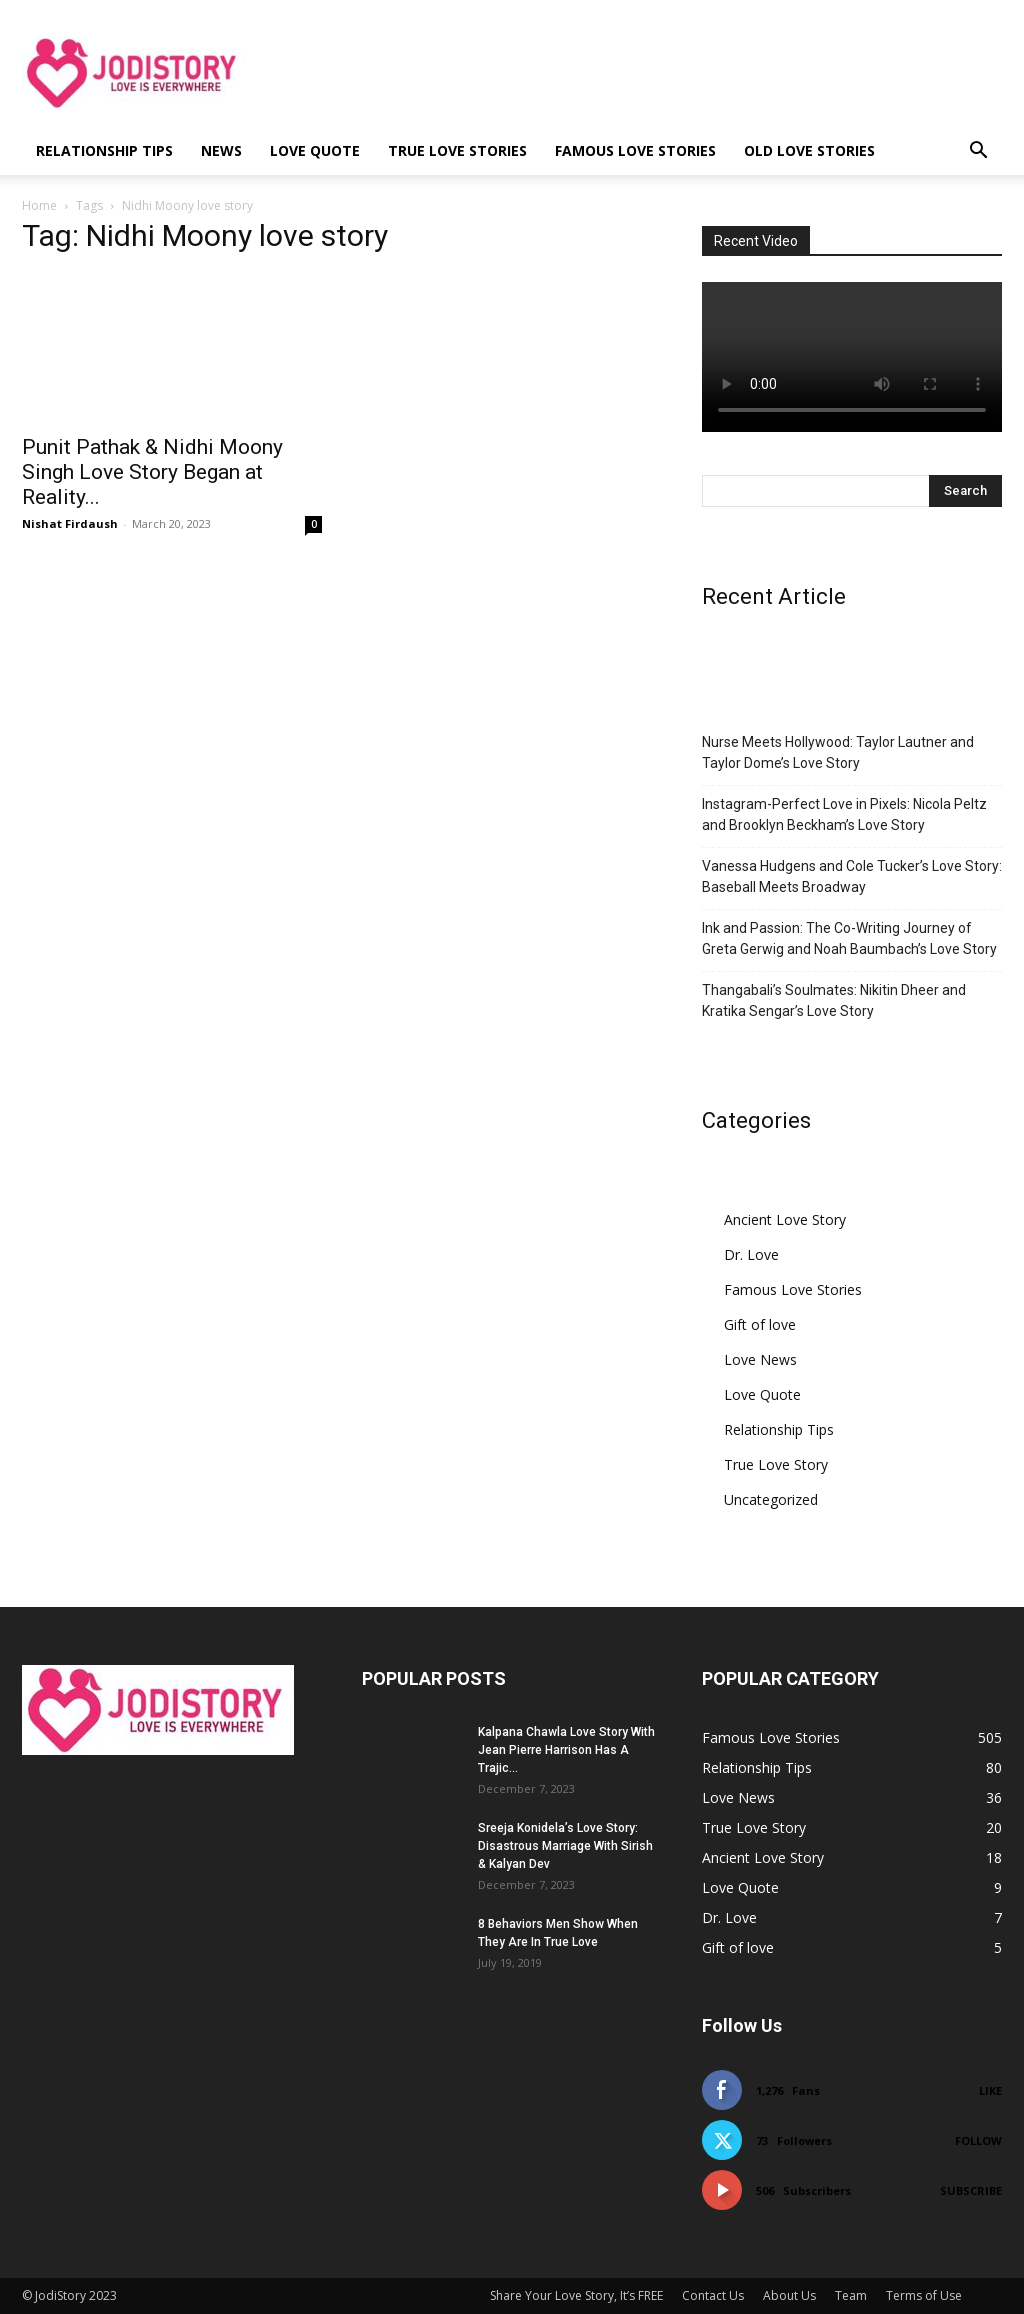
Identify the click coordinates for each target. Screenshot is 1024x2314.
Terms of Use (924, 2295)
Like (990, 2090)
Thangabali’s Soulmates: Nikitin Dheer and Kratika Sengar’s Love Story (834, 1000)
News (221, 150)
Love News (760, 1359)
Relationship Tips (104, 150)
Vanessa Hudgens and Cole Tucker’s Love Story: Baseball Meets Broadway (852, 876)
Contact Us (713, 2295)
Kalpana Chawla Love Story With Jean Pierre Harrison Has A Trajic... (566, 1750)
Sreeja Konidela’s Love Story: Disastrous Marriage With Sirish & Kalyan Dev (565, 1846)
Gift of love (760, 1324)
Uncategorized (771, 1499)
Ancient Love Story (785, 1219)
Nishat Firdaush (70, 523)
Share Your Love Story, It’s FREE (576, 2295)
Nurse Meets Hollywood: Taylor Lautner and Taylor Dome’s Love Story (838, 752)
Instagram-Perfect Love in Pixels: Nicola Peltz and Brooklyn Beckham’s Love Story (844, 814)
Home (39, 205)
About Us (789, 2295)
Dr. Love (751, 1254)
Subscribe (971, 2190)
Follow (978, 2140)
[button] (978, 152)
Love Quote (315, 150)
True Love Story (776, 1464)
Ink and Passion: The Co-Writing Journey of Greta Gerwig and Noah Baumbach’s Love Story (849, 938)
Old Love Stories (809, 150)
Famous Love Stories (635, 150)
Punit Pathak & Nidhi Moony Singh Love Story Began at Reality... (152, 472)
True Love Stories (457, 150)
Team (851, 2295)
